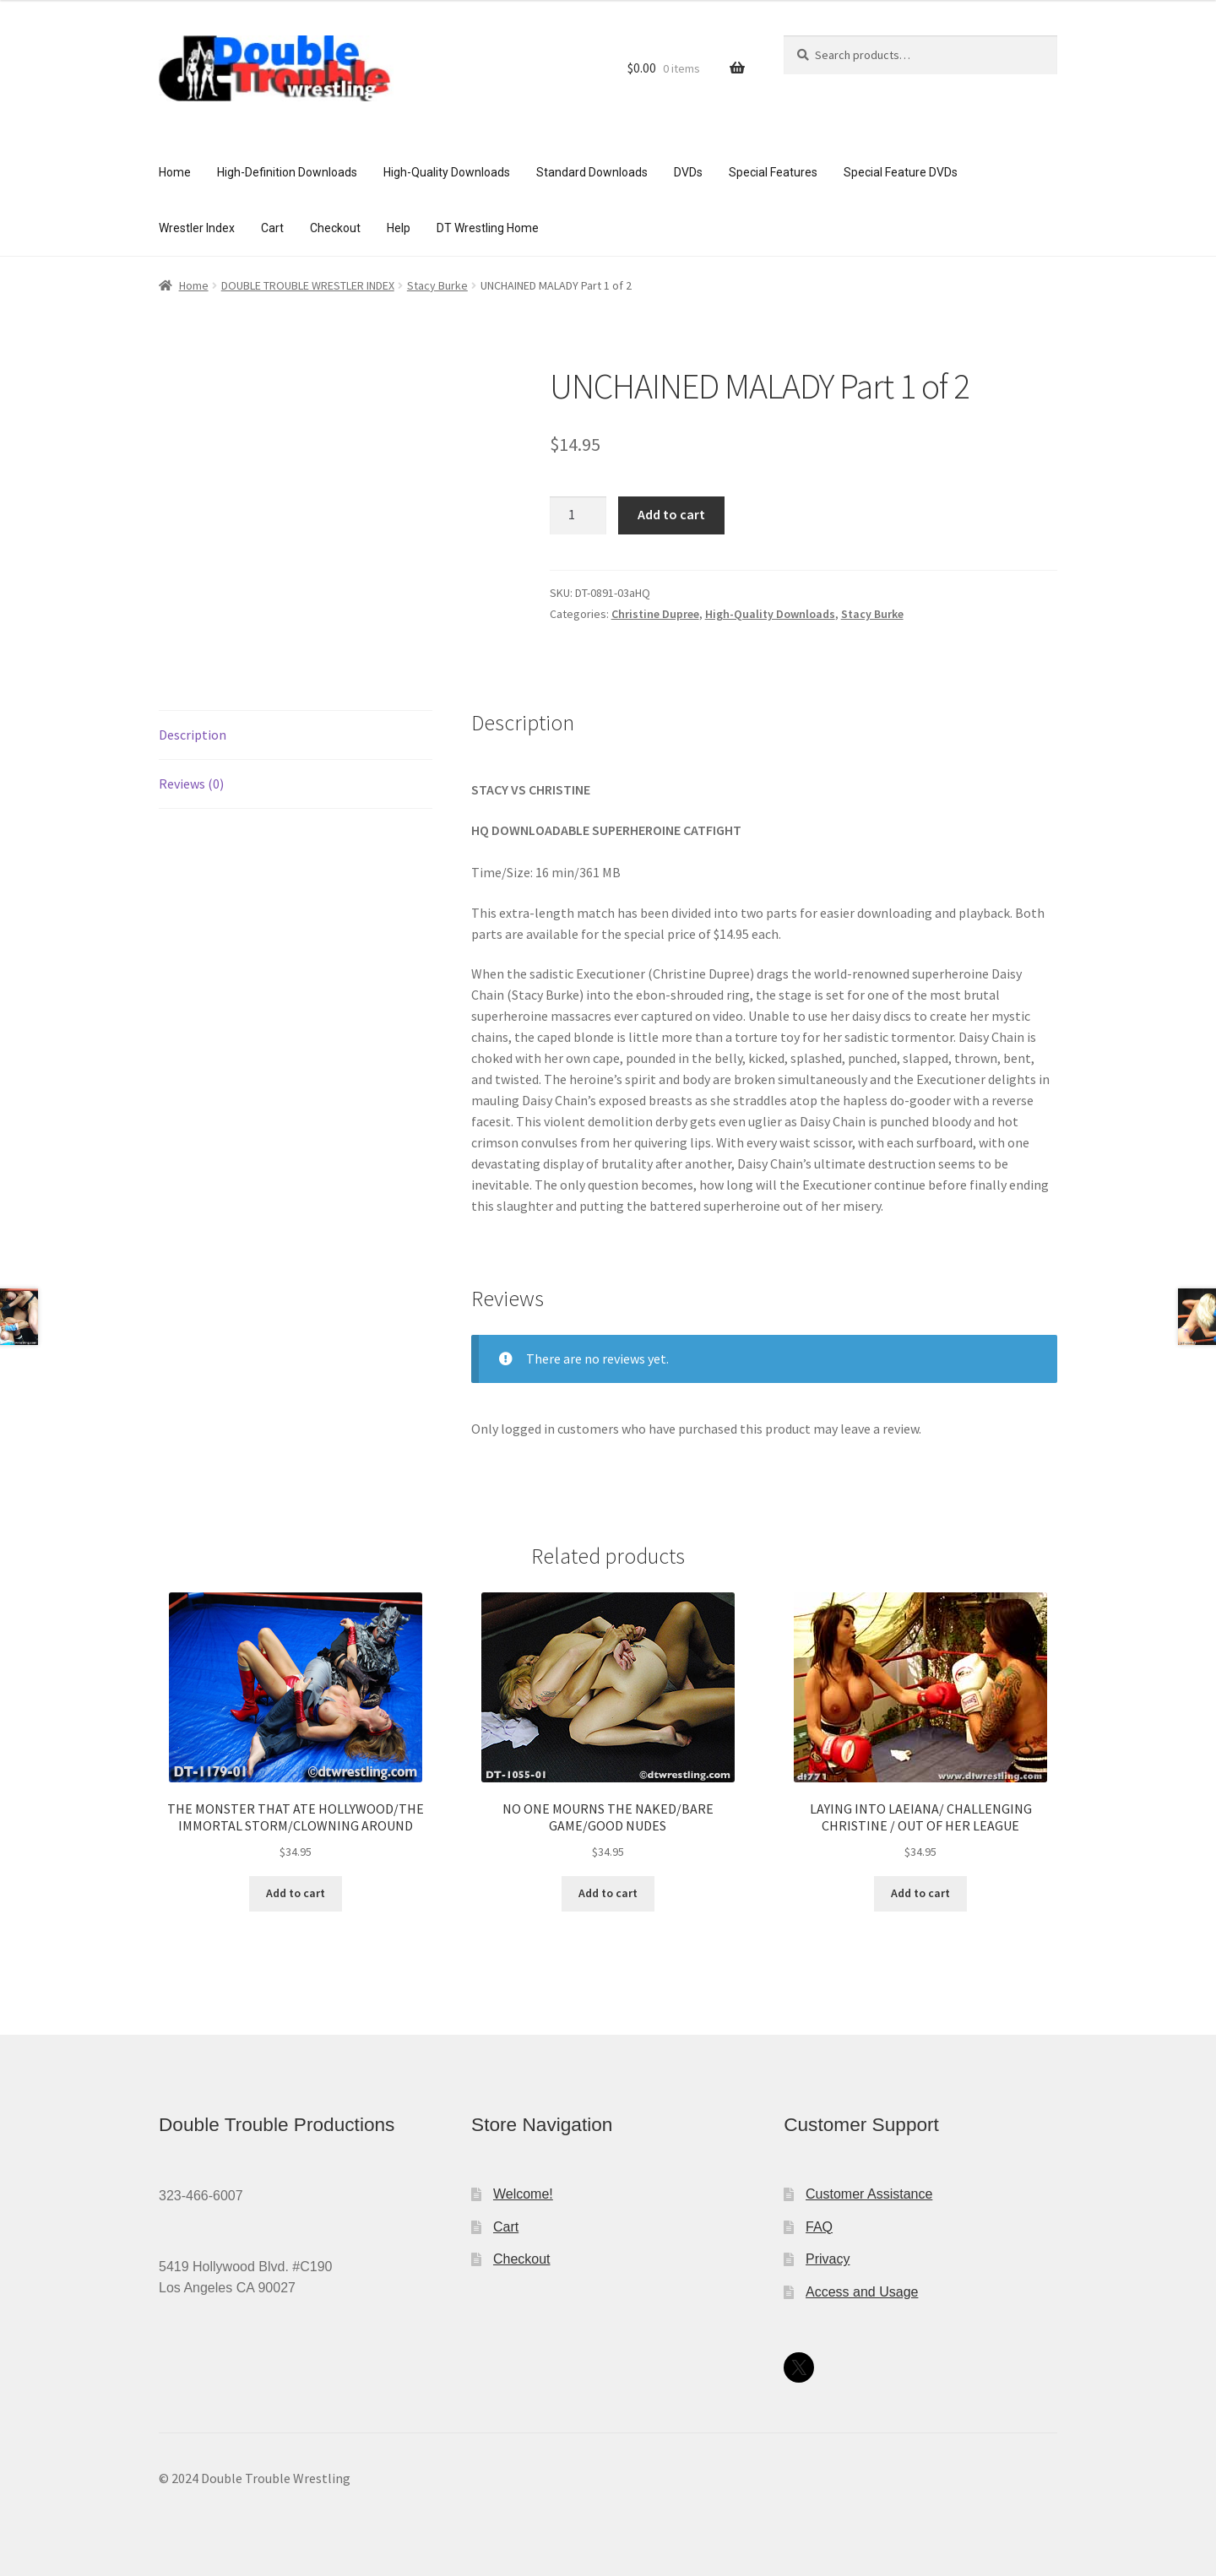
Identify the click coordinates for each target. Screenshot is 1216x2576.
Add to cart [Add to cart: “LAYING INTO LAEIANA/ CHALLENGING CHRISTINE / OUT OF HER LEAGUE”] (920, 1893)
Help (398, 228)
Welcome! (523, 2194)
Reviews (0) (191, 783)
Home (175, 172)
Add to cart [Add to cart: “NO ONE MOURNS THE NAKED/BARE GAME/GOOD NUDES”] (608, 1893)
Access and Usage (862, 2292)
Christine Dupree (655, 613)
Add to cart (671, 514)
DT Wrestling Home (488, 228)
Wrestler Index (197, 228)
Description (192, 734)
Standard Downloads (592, 172)
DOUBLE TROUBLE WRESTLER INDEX (307, 285)
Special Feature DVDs (901, 172)
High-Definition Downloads (287, 172)
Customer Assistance (869, 2194)
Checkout (335, 228)
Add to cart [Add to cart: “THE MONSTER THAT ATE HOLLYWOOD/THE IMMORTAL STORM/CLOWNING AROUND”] (295, 1893)
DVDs (688, 172)
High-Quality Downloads (446, 172)
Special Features (773, 172)
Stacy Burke (437, 285)
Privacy (828, 2259)
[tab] (295, 735)
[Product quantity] (578, 515)
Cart (272, 228)
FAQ (819, 2227)
